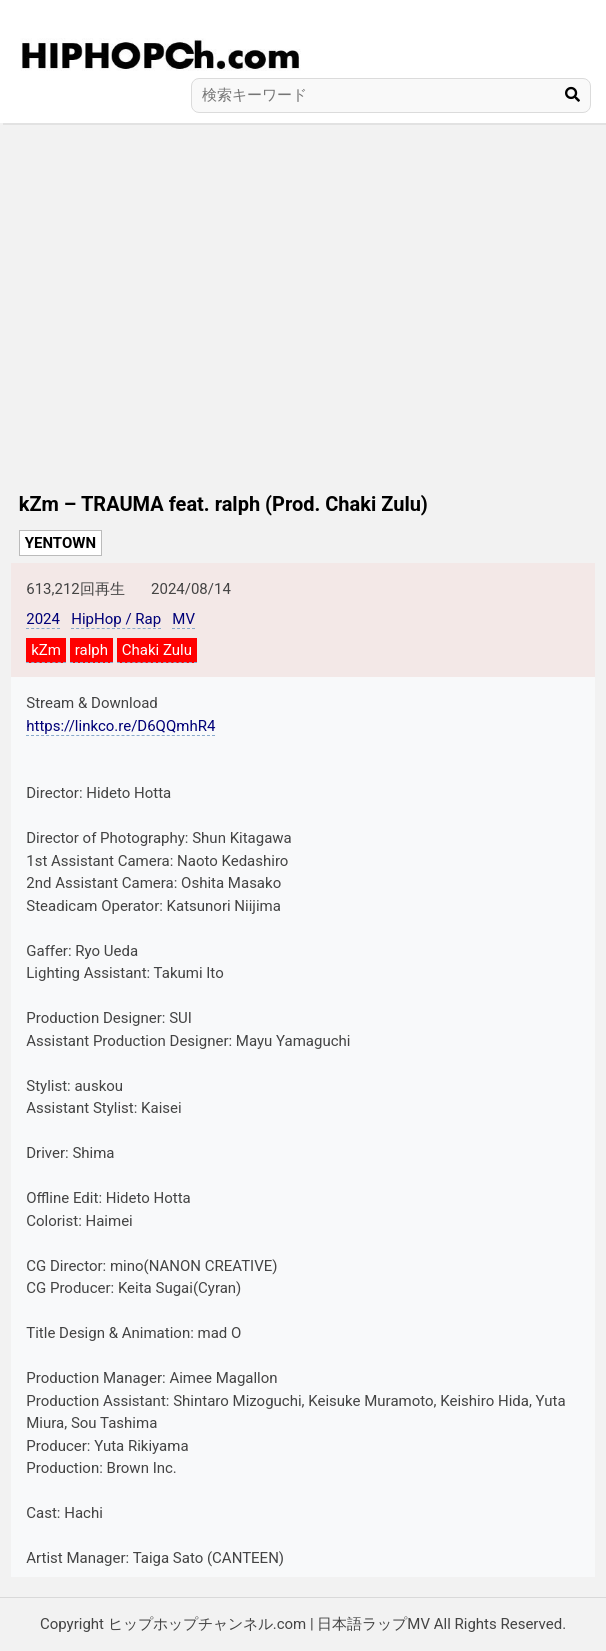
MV (183, 619)
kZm (46, 650)
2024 (43, 619)
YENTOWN (60, 543)
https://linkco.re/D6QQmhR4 (120, 726)
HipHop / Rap (116, 619)
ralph (91, 650)
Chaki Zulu (157, 650)
